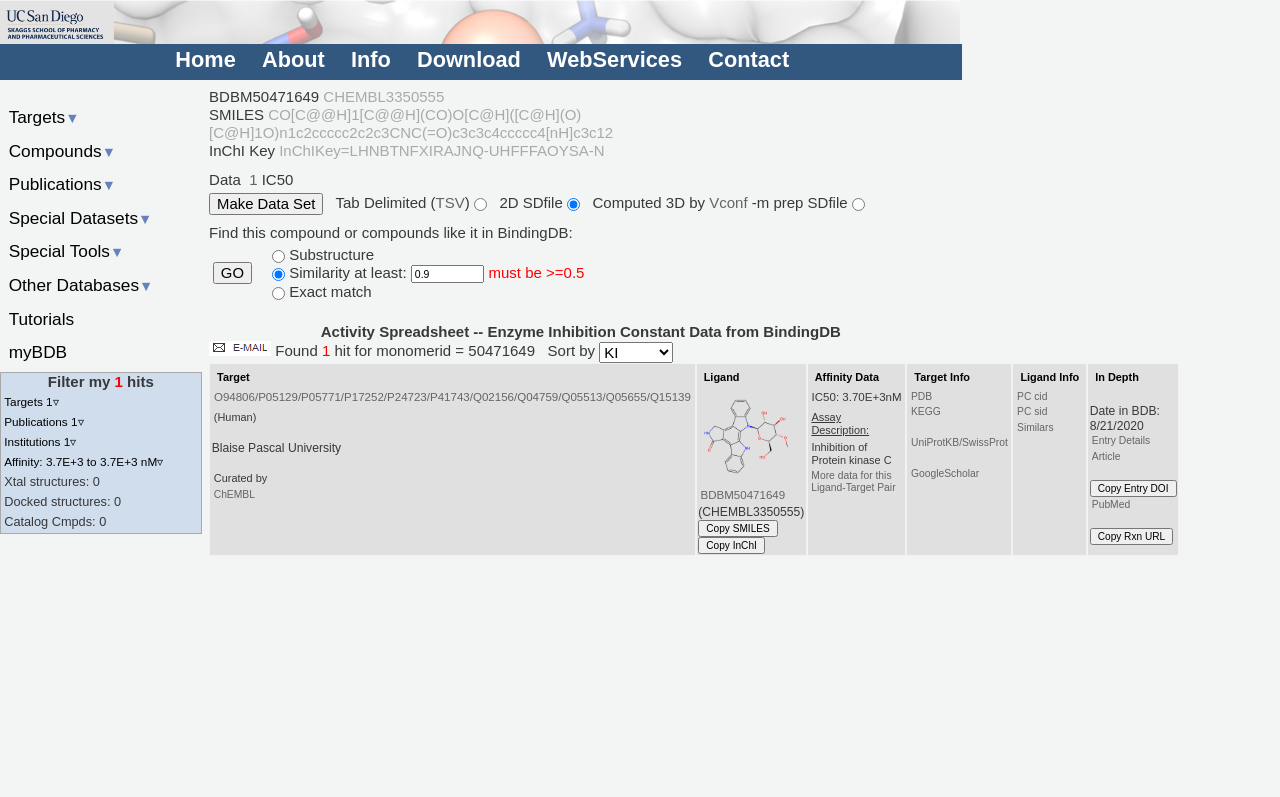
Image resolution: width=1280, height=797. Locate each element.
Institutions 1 (40, 441)
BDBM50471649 (743, 495)
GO (232, 273)
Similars (1035, 427)
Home (205, 59)
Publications (62, 184)
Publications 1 (43, 421)
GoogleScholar (945, 473)
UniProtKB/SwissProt (959, 442)
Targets (44, 117)
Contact (748, 59)
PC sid (1032, 411)
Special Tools (67, 251)
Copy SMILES (738, 528)
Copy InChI (731, 545)
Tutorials (42, 319)
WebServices (614, 59)
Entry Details (1121, 440)
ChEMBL (234, 494)
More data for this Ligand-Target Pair (853, 481)
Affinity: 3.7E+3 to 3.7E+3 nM (83, 461)
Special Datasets (81, 218)
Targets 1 (31, 401)
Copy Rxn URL (1131, 536)
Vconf (730, 202)
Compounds (62, 151)
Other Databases (81, 285)
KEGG (926, 411)
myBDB (38, 352)
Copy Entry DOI (1133, 488)
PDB (921, 396)
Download (469, 59)
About (293, 59)
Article (1106, 456)
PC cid (1032, 396)
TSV (450, 202)
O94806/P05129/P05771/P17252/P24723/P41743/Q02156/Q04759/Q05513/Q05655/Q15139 (452, 397)
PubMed (1111, 504)
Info (371, 59)
